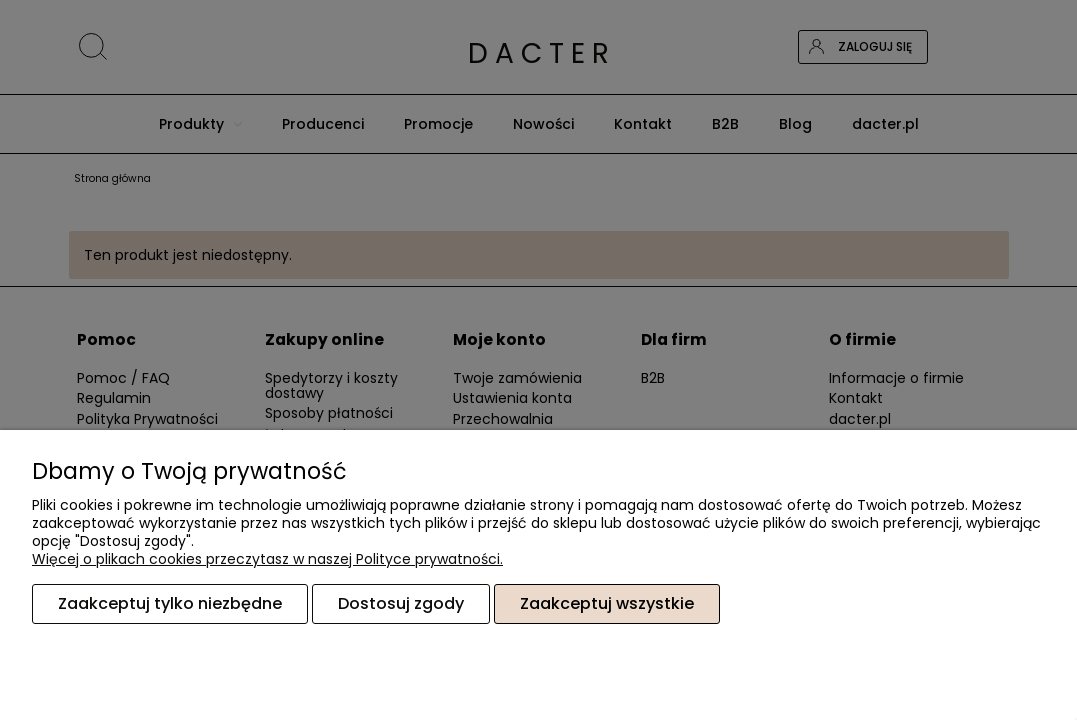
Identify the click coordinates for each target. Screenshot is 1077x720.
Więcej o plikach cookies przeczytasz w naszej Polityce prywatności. (267, 559)
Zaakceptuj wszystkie (607, 603)
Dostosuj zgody (401, 603)
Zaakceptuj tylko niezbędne (170, 603)
